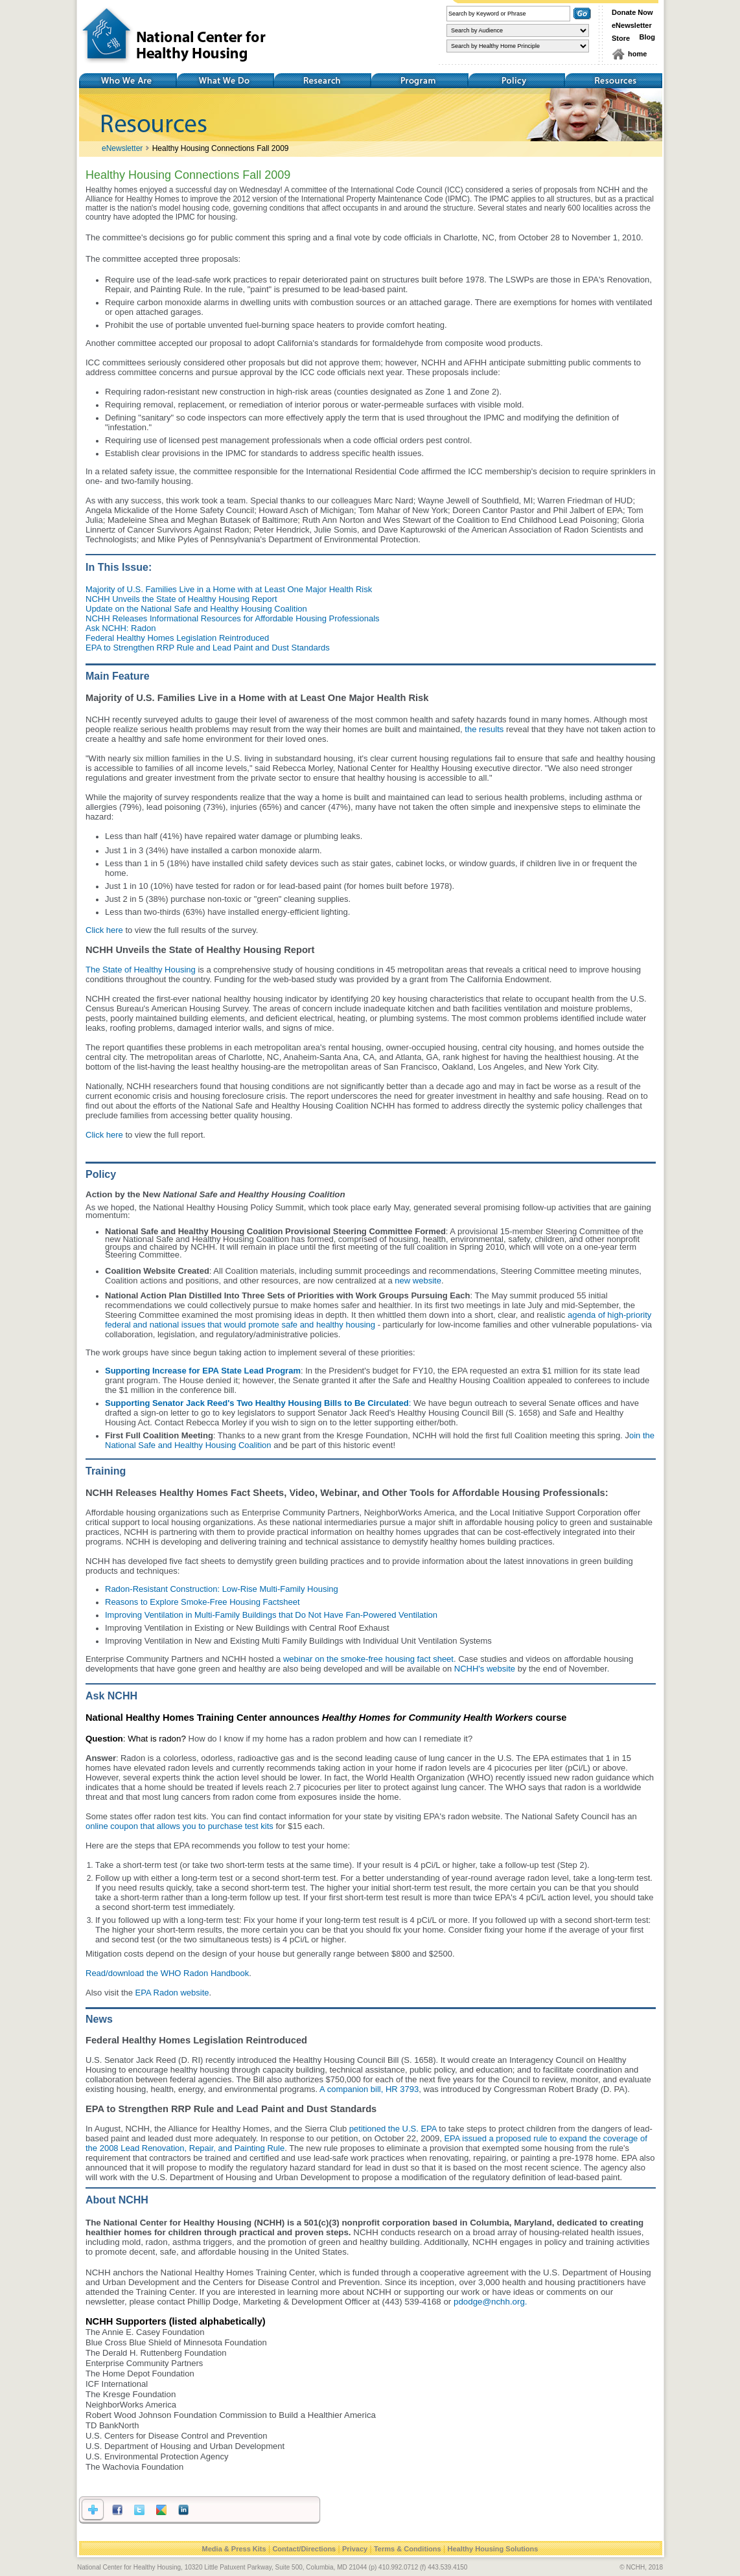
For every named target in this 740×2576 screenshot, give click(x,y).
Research (322, 80)
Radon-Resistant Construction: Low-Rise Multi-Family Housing (221, 1589)
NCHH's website (484, 1668)
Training (419, 80)
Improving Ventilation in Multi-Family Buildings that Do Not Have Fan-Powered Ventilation (271, 1615)
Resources (613, 80)
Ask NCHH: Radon (121, 628)
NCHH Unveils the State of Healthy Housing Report (181, 599)
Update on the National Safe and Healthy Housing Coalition (196, 609)
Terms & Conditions (407, 2549)
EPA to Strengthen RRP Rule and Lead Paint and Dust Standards (208, 647)
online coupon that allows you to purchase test (172, 1826)
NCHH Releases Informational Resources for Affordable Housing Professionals (233, 618)
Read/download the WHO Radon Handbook (167, 1973)
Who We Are (127, 80)
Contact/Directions (304, 2549)
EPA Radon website (172, 1992)
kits (266, 1826)
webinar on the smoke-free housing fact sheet (368, 1659)
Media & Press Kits (234, 2549)
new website (418, 1280)
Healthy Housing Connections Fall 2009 (220, 148)
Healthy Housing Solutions (492, 2549)
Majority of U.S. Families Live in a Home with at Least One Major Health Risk (229, 589)
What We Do (224, 80)
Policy (516, 80)
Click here (104, 930)
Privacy (354, 2549)
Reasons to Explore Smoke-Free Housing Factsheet (202, 1602)
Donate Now (632, 12)
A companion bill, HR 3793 (369, 2089)
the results (484, 729)
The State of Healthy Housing (141, 969)
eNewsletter (632, 25)
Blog (647, 37)
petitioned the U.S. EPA (393, 2128)
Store (621, 38)
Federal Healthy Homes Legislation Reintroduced (177, 638)
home (637, 54)
